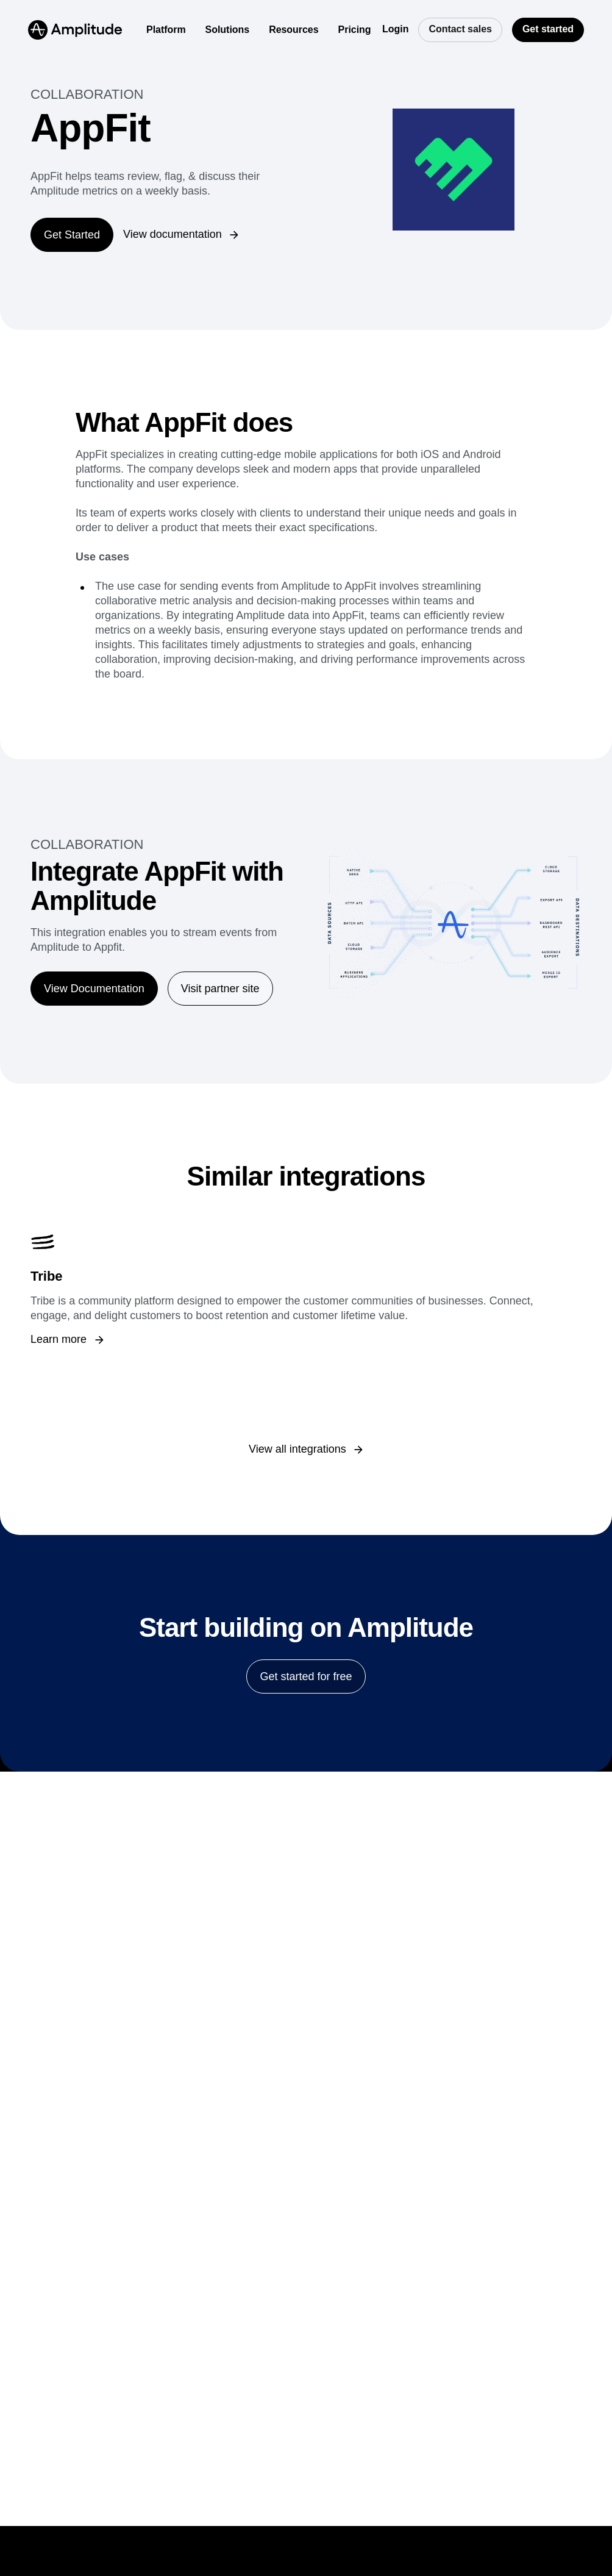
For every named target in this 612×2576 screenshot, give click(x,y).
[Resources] (293, 30)
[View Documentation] (94, 988)
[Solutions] (228, 30)
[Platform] (166, 30)
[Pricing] (355, 30)
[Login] (395, 30)
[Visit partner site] (220, 988)
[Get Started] (71, 235)
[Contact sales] (460, 30)
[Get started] (548, 30)
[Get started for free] (305, 1676)
